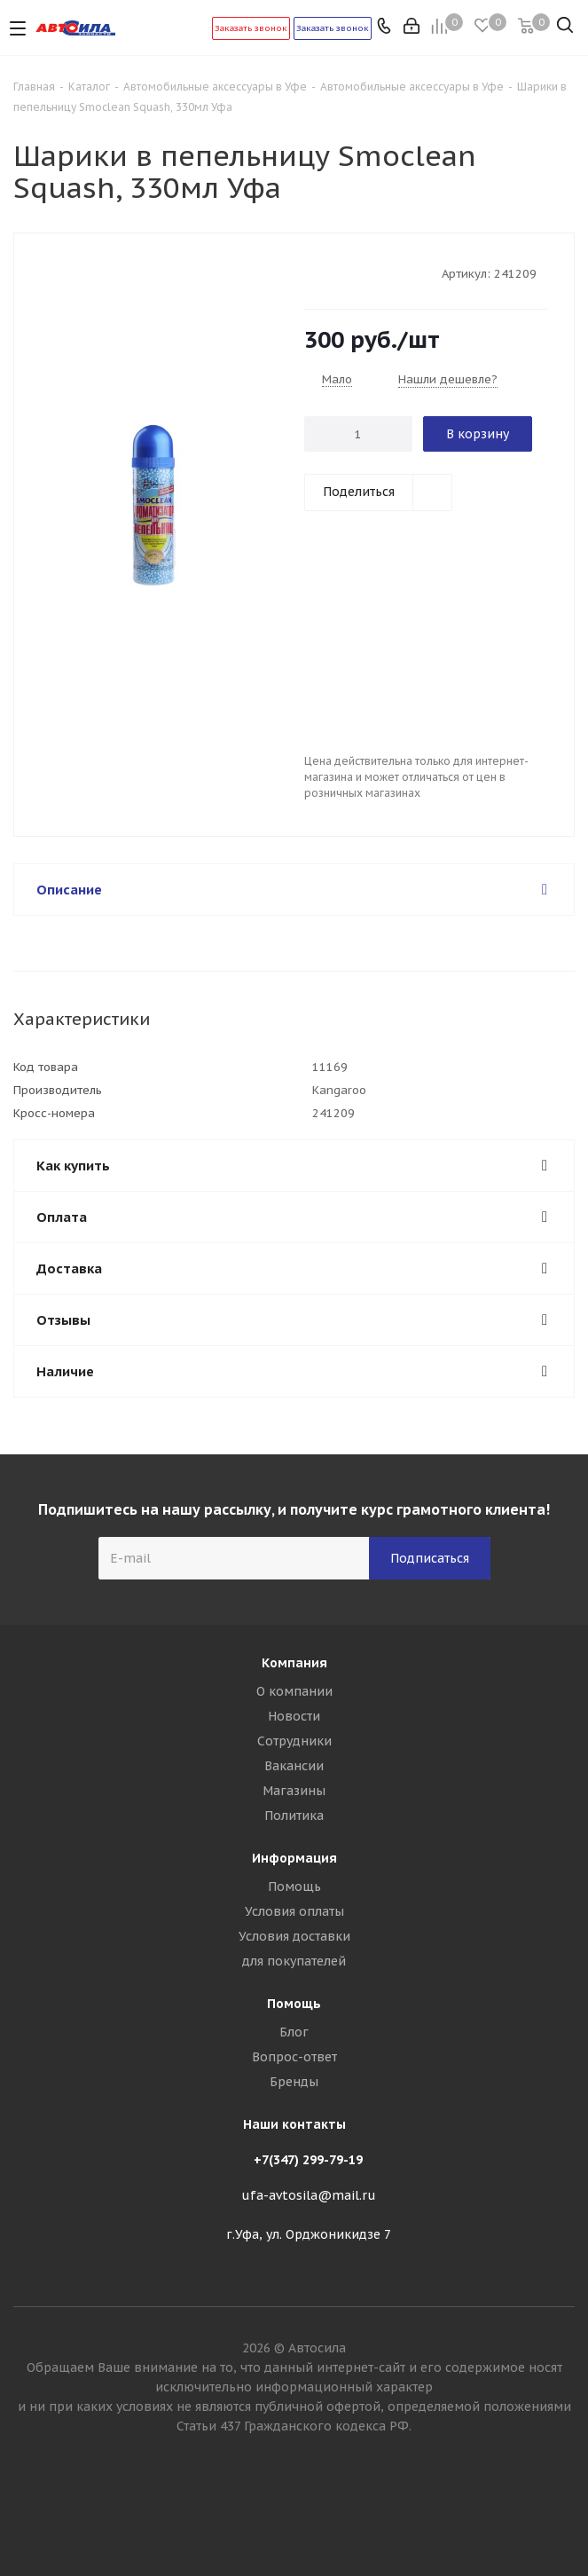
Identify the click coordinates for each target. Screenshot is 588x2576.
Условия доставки (294, 1936)
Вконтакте (294, 2513)
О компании (294, 1691)
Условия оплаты (294, 1911)
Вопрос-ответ (294, 2057)
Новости (294, 1716)
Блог (294, 2032)
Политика (294, 1816)
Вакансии (294, 1766)
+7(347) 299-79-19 (308, 2160)
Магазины (294, 1791)
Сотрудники (294, 1741)
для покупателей (294, 1961)
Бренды (294, 2082)
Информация (294, 1858)
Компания (294, 1663)
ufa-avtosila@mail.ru (308, 2195)
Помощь (294, 1887)
